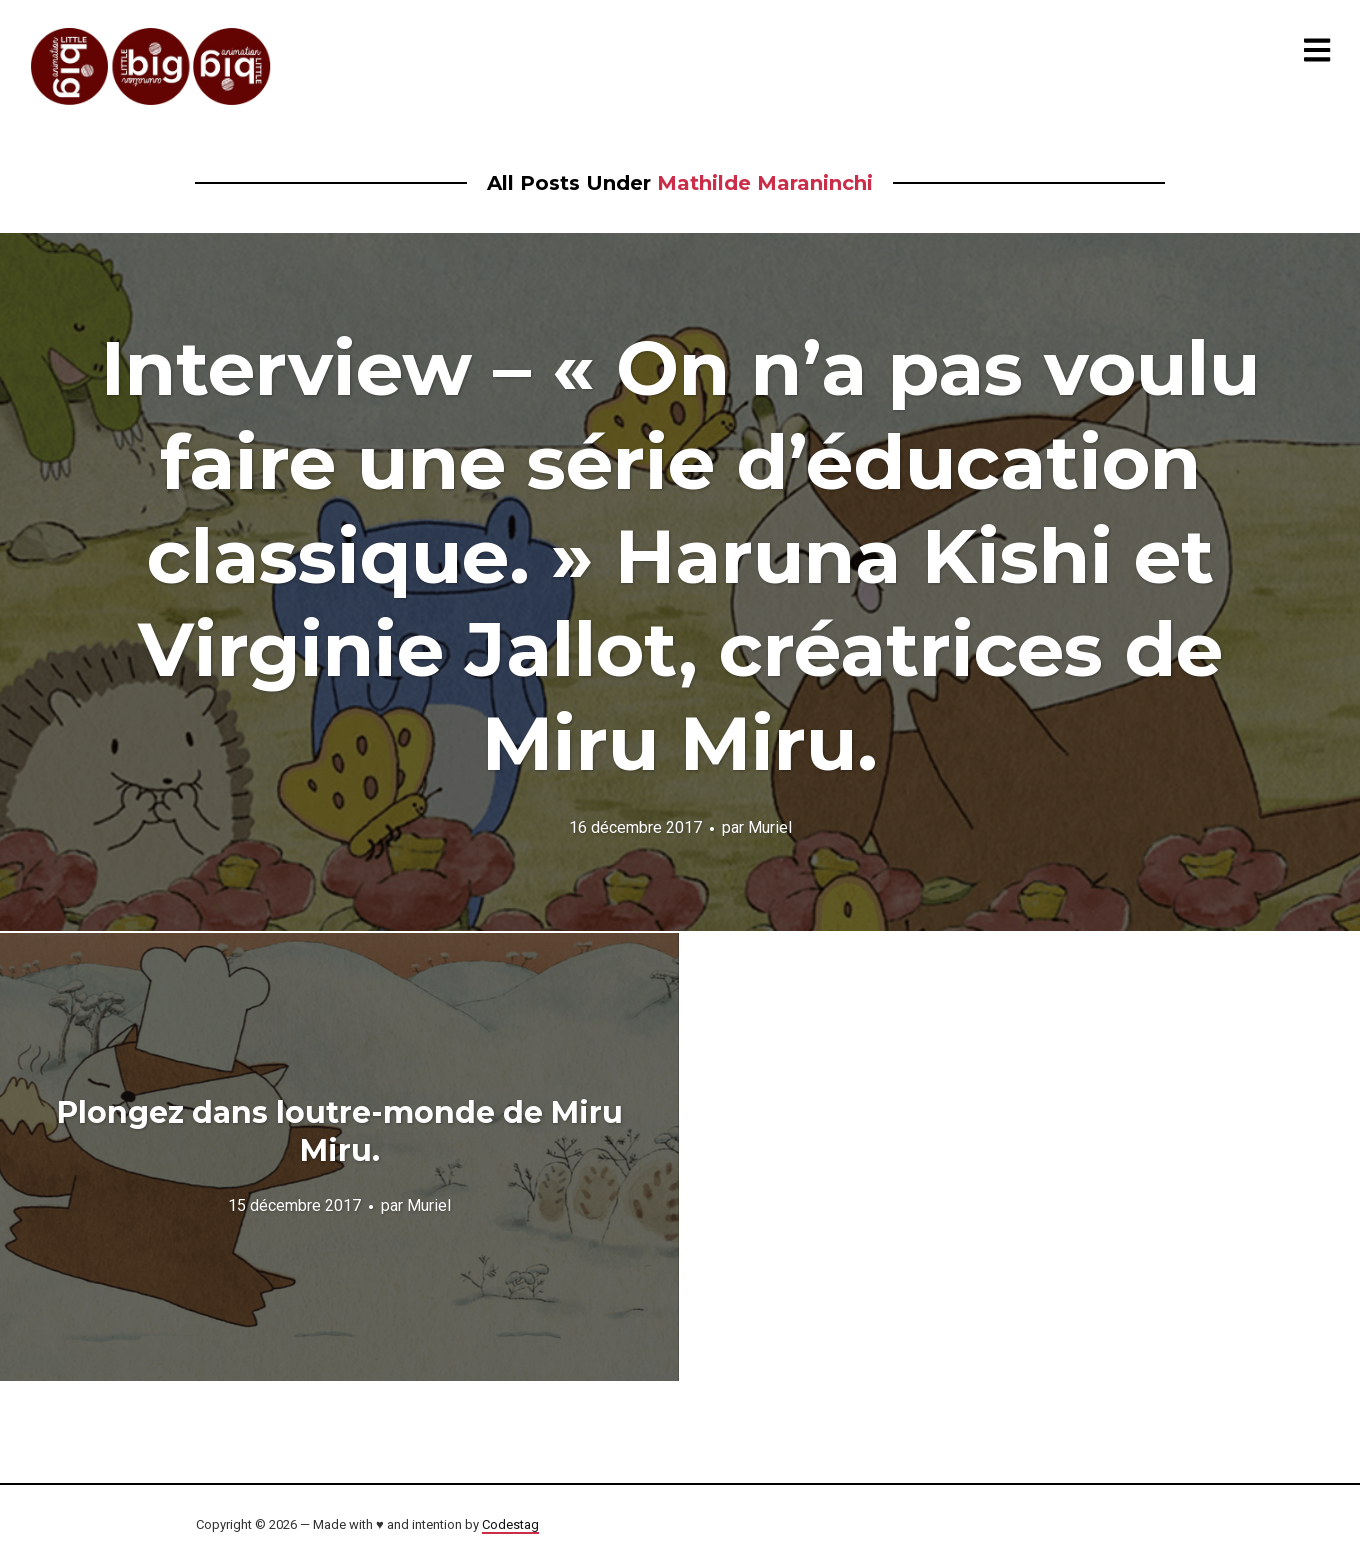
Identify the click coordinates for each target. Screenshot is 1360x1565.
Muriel (770, 827)
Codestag (510, 1524)
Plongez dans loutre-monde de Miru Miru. (340, 1131)
